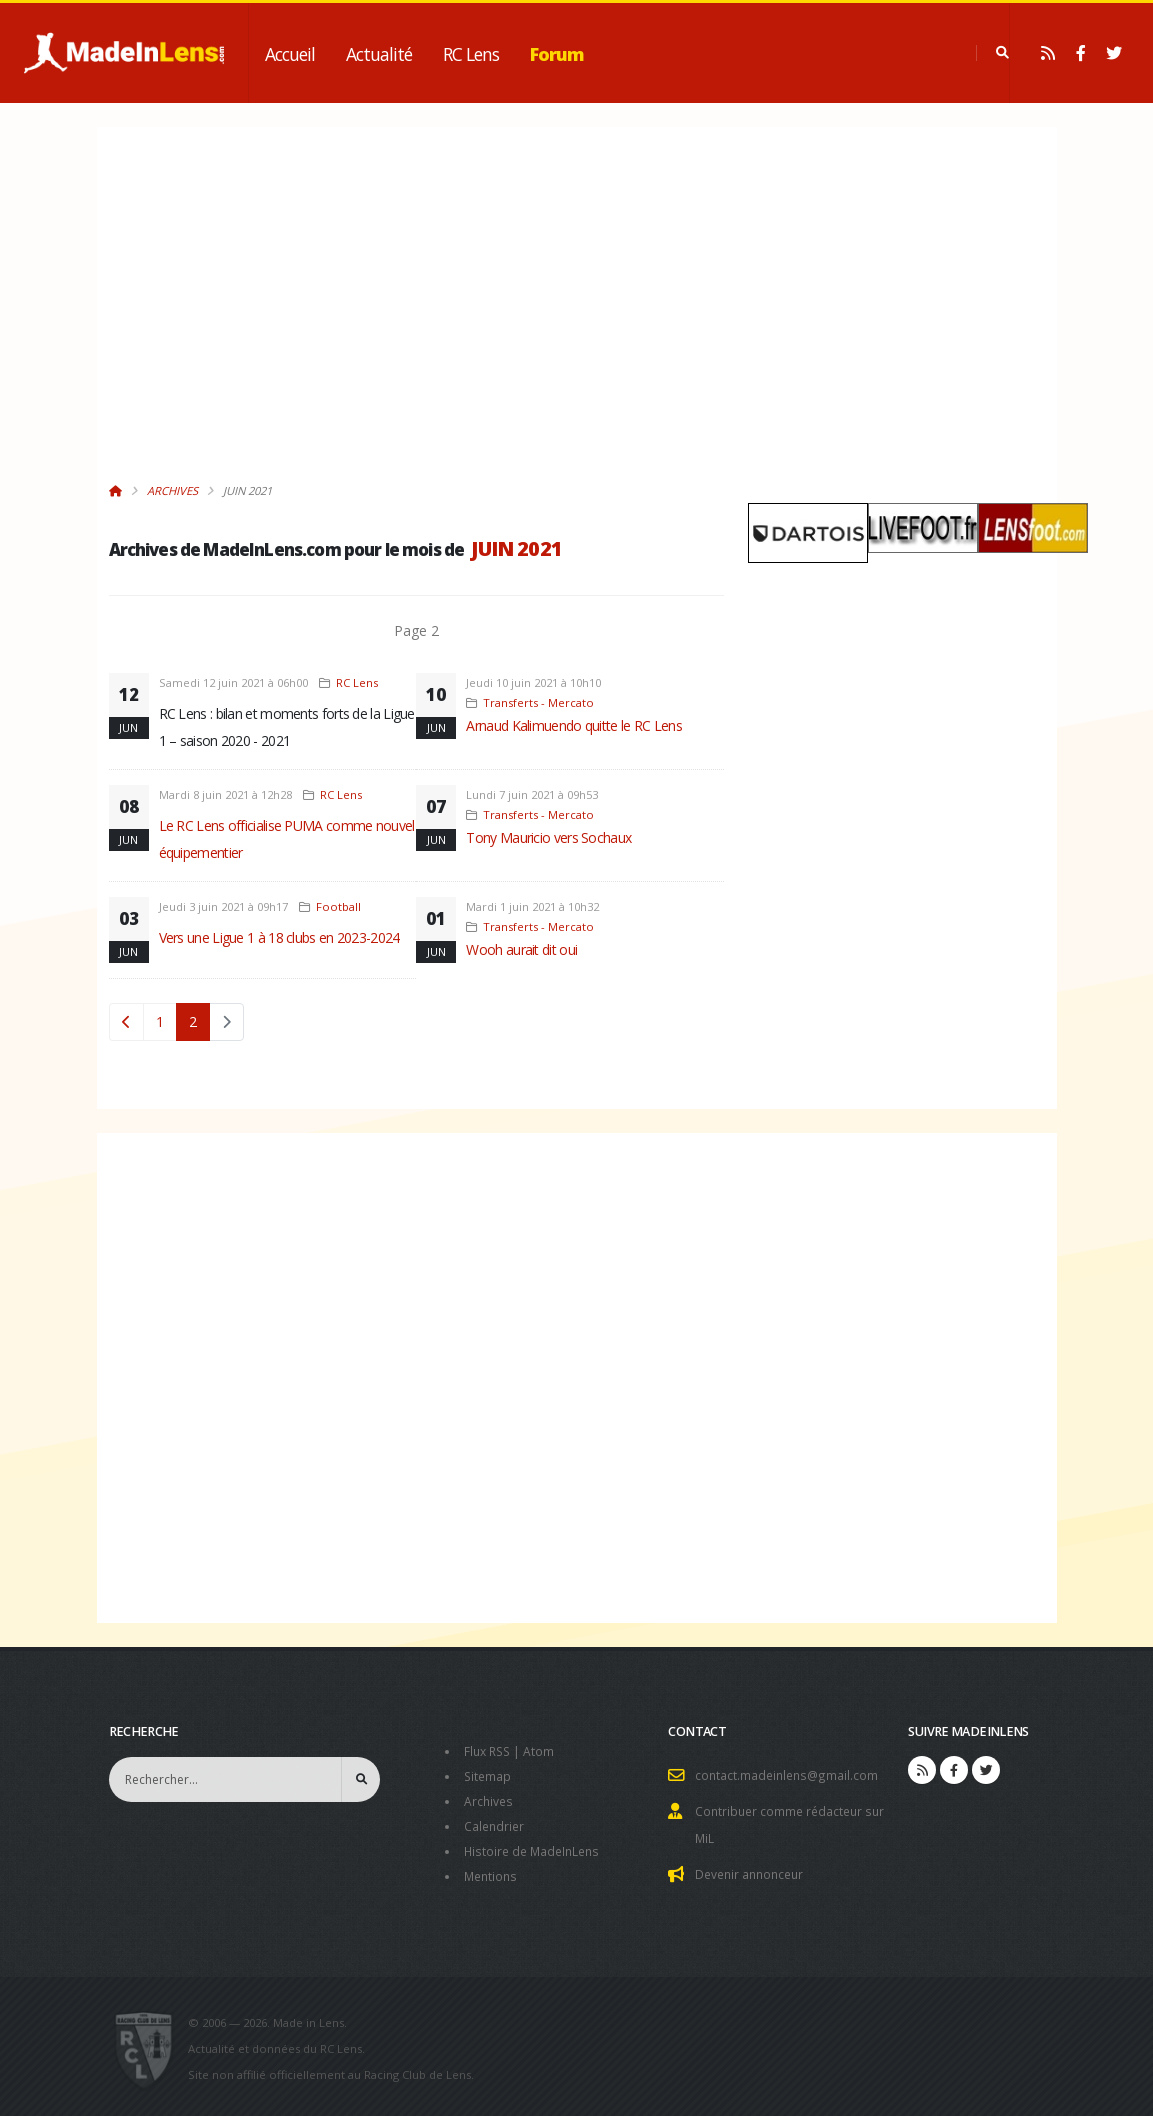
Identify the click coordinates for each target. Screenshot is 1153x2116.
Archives (172, 490)
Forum (557, 54)
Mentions (492, 1870)
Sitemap (488, 1774)
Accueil (290, 54)
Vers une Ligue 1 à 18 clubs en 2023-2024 (279, 937)
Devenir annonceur (753, 1870)
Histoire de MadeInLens (535, 1846)
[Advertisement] (417, 315)
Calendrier (495, 1822)
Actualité (379, 54)
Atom (543, 1750)
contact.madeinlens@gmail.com (789, 1774)
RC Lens (471, 54)
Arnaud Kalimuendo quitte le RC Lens (574, 725)
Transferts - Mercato (538, 702)
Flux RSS (489, 1750)
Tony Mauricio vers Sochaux (548, 837)
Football (338, 906)
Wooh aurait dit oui (521, 949)
